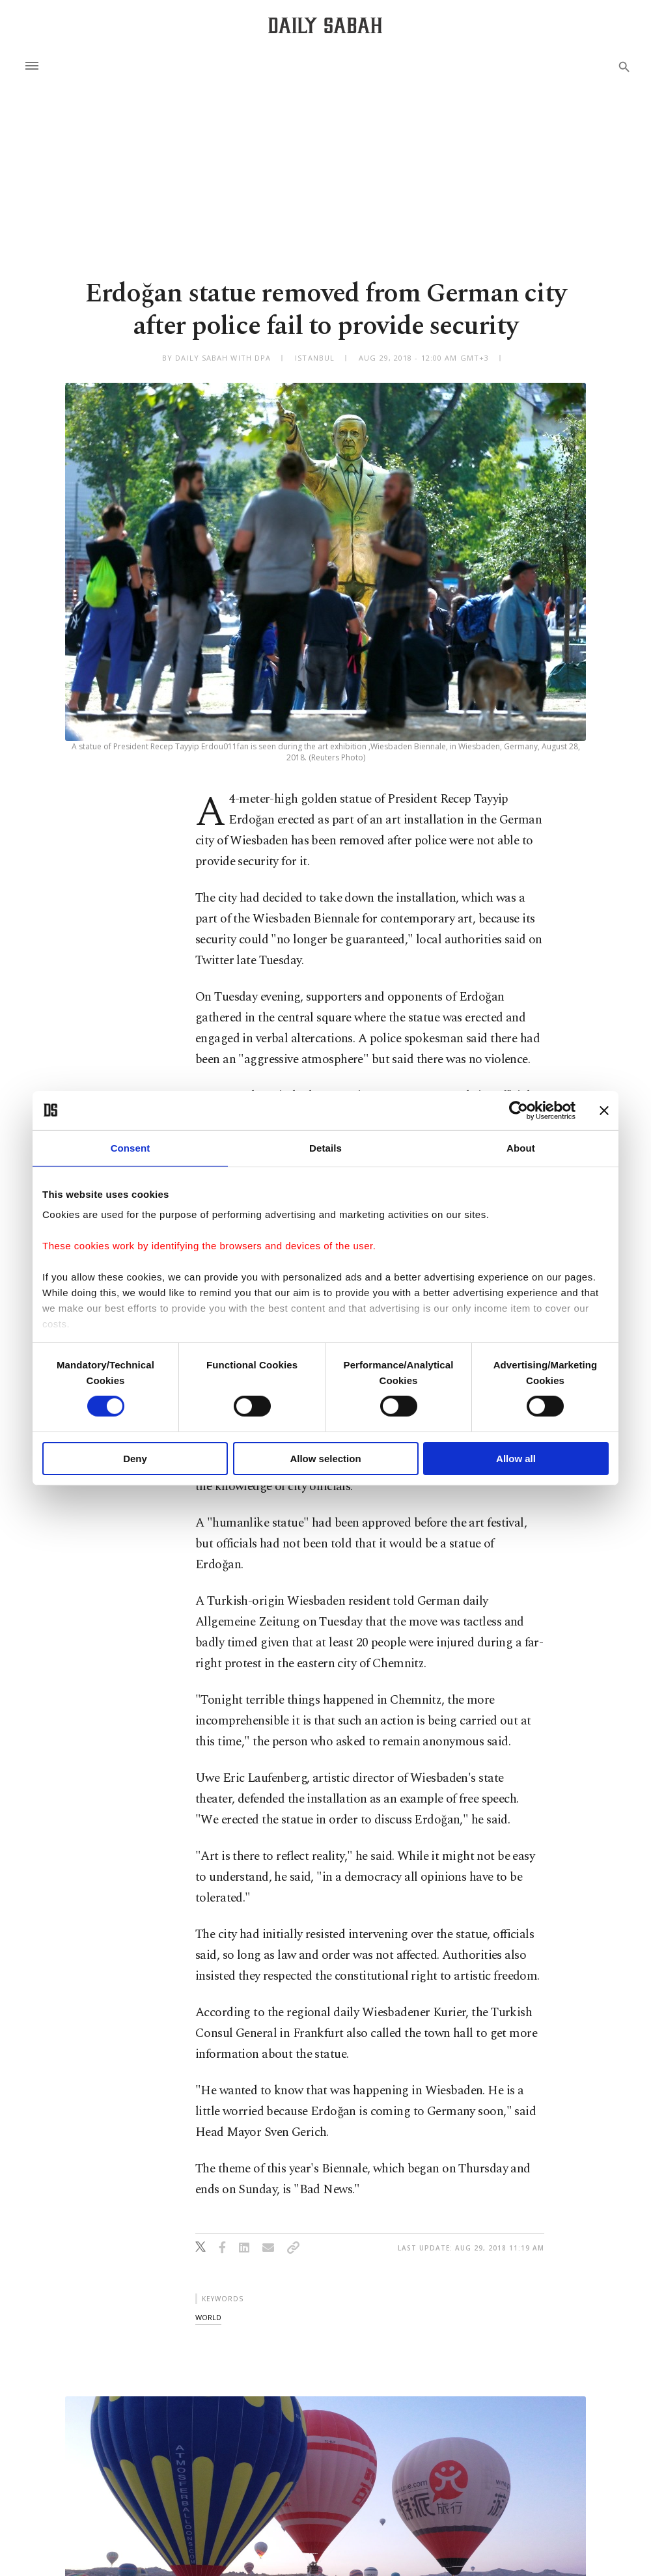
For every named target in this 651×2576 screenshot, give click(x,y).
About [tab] (520, 1147)
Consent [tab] (130, 1147)
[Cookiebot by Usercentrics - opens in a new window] (518, 1110)
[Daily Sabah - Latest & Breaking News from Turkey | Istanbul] (325, 25)
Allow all (516, 1458)
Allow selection (325, 1458)
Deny (135, 1458)
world (208, 2317)
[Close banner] (604, 1110)
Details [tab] (325, 1147)
